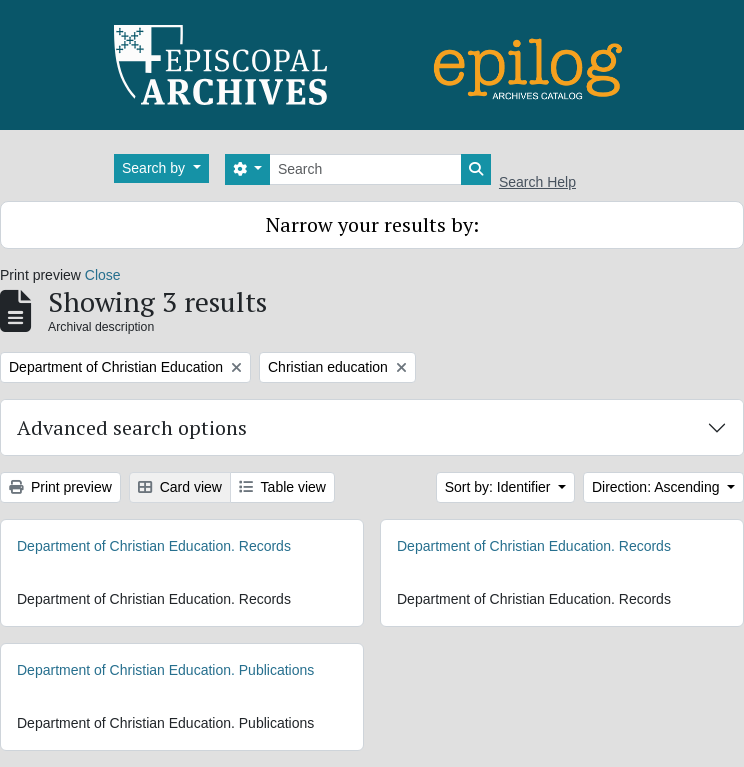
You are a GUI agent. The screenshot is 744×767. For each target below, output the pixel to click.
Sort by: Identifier (500, 487)
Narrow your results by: (372, 224)
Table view (282, 487)
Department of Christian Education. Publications (165, 670)
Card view (180, 487)
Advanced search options (132, 427)
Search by (155, 168)
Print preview (60, 487)
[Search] (365, 169)
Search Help (537, 182)
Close (103, 275)
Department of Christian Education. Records (154, 546)
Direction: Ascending (658, 487)
